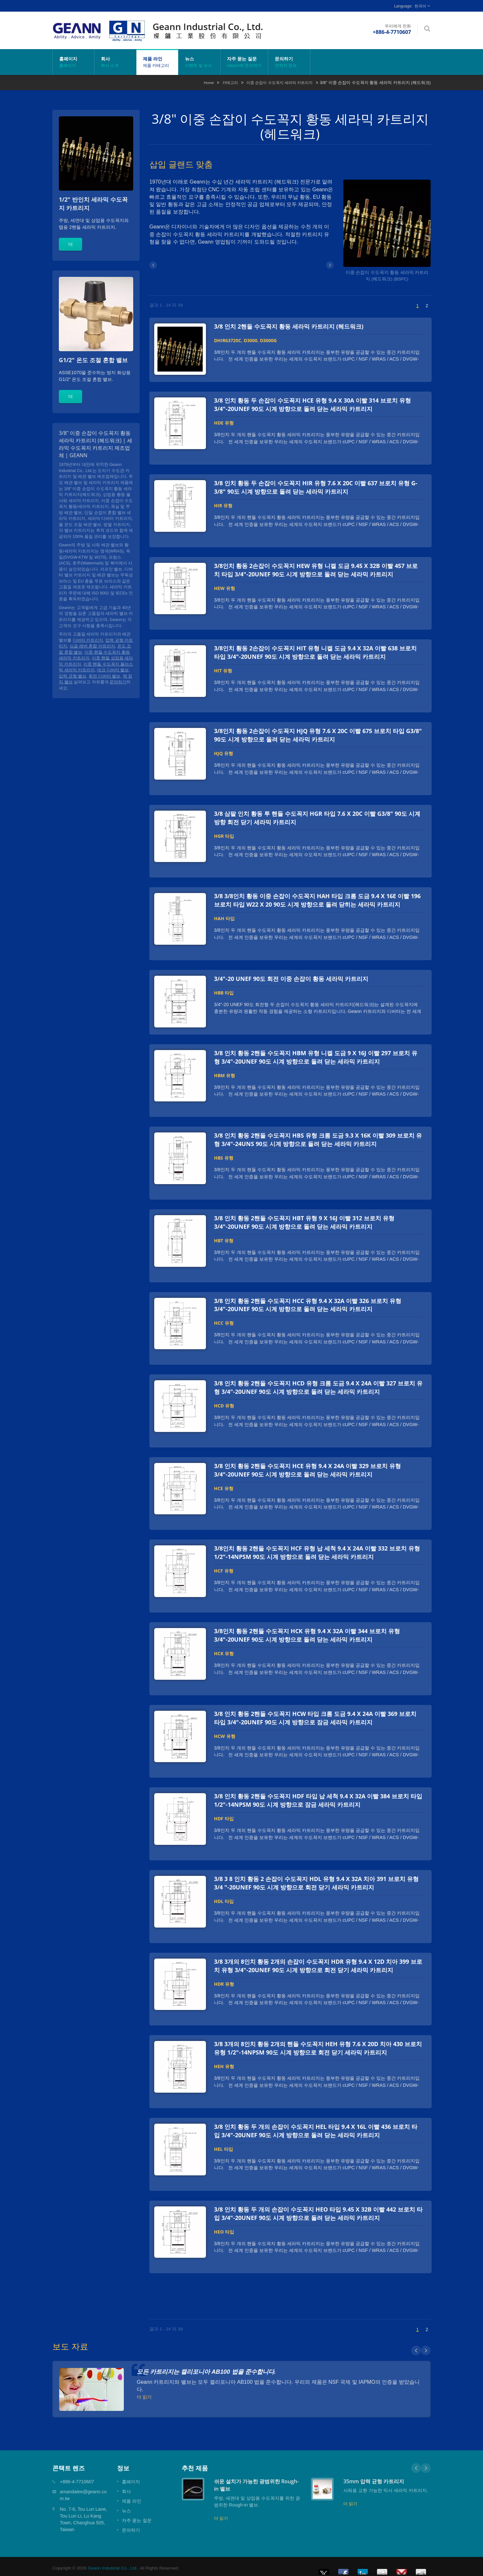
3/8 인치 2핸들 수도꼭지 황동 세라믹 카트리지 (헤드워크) (288, 326)
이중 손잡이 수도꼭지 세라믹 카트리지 (279, 82)
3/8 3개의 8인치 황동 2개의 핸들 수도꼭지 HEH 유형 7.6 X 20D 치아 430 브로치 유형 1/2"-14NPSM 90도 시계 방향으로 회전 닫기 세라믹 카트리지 (318, 2045)
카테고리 (230, 82)
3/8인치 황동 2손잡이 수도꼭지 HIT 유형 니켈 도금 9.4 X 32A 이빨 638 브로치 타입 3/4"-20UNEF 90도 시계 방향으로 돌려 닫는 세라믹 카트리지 (315, 652)
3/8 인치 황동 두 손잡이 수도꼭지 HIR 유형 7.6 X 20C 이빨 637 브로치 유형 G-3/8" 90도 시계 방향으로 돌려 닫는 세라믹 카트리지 (315, 487)
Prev (416, 2465)
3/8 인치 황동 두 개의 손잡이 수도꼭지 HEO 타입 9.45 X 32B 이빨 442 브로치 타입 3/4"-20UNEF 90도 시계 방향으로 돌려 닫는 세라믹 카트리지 (318, 2211)
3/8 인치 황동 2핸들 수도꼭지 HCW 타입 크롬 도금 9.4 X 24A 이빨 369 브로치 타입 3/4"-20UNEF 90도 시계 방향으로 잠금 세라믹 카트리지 (315, 1716)
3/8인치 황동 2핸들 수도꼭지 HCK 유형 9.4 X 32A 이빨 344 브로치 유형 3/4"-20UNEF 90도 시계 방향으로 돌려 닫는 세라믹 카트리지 (307, 1633)
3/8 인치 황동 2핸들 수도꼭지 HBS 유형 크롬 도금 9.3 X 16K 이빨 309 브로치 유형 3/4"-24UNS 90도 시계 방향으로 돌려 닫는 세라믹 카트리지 (318, 1138)
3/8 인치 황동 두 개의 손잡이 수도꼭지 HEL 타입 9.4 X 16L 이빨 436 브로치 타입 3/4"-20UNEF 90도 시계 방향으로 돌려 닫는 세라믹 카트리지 (315, 2128)
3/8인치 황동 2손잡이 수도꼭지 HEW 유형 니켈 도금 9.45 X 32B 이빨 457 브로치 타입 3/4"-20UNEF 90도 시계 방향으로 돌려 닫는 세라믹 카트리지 (316, 570)
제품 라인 (157, 62)
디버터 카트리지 (88, 640)
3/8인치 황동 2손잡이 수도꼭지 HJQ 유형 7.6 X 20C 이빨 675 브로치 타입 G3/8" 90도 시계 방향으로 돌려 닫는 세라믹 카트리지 (318, 734)
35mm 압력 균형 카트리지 (373, 2478)
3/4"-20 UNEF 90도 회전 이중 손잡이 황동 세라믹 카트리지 (291, 978)
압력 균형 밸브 (72, 676)
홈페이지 (73, 62)
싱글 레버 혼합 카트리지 (92, 646)
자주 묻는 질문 (244, 62)
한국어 (420, 6)
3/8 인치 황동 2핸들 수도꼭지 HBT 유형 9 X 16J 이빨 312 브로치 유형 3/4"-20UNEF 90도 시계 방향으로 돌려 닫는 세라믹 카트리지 (304, 1221)
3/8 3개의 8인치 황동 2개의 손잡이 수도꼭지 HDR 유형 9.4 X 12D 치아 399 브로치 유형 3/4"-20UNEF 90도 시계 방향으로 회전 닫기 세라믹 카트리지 (318, 1963)
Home (209, 82)
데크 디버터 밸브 (113, 670)
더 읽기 (221, 2515)
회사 (115, 62)
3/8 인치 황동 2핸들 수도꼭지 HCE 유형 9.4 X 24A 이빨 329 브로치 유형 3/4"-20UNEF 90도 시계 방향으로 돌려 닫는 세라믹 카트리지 (307, 1468)
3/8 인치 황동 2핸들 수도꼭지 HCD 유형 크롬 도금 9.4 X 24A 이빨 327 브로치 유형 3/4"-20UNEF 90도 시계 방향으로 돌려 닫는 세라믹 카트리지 (318, 1386)
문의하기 (289, 62)
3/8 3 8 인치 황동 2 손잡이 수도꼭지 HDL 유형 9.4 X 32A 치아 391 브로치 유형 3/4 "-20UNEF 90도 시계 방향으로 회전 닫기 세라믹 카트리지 (316, 1881)
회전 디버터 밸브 (104, 676)
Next (426, 2465)
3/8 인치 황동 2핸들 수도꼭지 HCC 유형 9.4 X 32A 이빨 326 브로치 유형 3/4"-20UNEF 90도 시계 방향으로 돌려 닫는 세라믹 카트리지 (307, 1303)
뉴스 (199, 62)
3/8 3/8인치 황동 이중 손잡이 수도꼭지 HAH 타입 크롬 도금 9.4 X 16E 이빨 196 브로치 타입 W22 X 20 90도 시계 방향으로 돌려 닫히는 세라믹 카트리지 (317, 899)
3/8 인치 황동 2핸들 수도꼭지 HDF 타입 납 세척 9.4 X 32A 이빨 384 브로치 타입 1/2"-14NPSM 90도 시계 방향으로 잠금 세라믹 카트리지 (318, 1798)
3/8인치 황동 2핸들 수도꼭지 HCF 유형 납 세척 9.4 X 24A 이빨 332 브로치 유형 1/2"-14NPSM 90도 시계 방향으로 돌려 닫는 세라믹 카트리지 (317, 1551)
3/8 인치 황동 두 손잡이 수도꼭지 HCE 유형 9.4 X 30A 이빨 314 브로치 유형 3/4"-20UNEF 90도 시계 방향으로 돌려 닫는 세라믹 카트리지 (312, 404)
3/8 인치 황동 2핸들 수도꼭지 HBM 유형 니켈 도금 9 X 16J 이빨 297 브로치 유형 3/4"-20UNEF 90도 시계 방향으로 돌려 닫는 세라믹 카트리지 (315, 1056)
